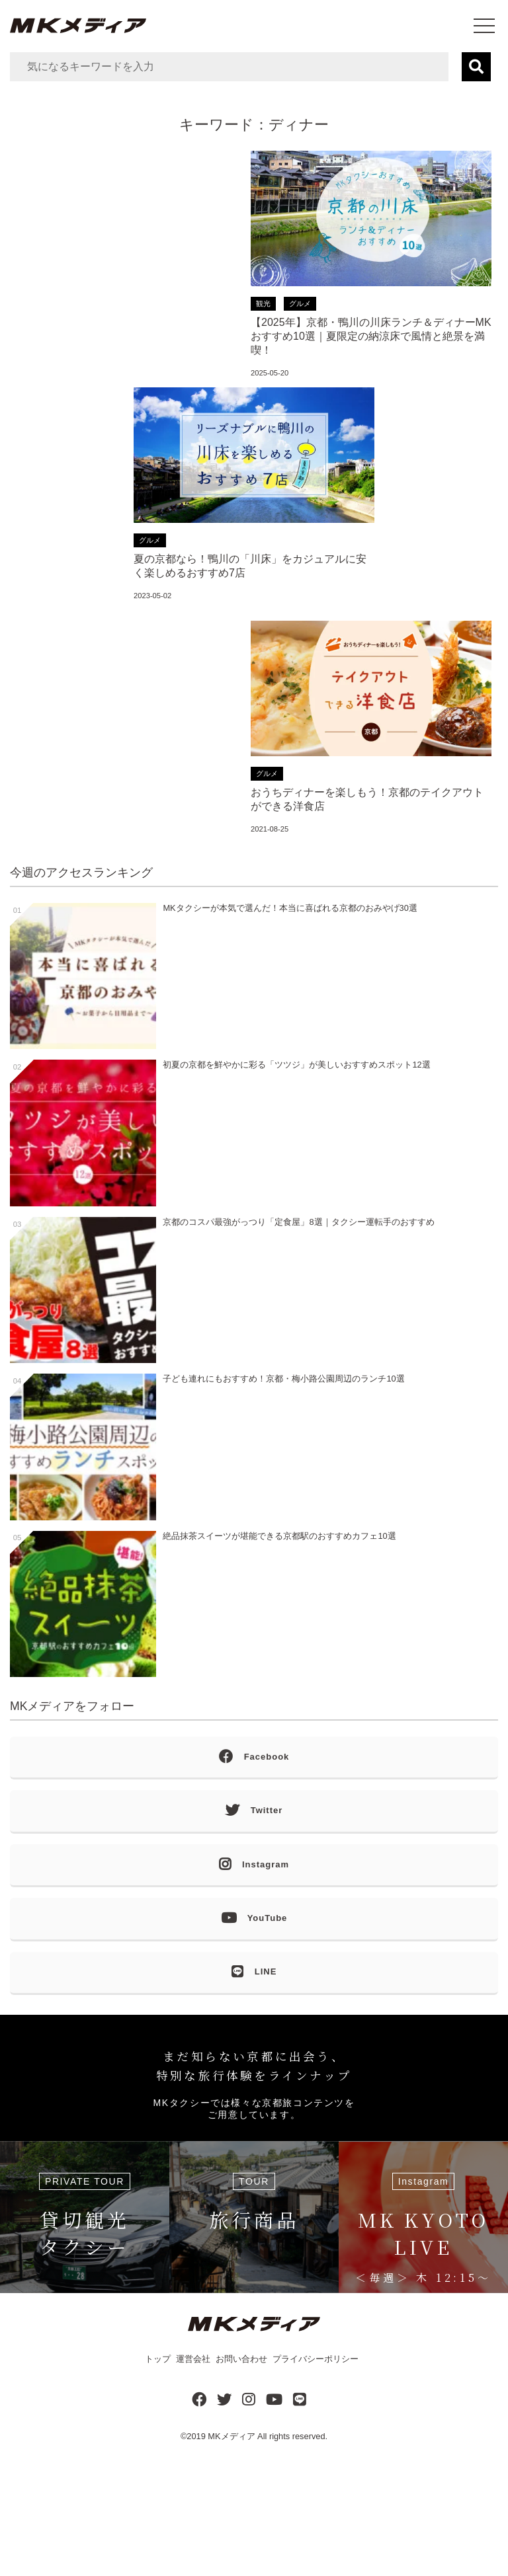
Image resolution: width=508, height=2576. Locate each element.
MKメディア (231, 2436)
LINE (254, 1972)
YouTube (254, 1919)
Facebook (254, 1757)
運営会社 (193, 2359)
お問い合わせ (241, 2359)
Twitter (254, 1811)
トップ (158, 2359)
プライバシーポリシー (316, 2359)
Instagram (254, 1865)
